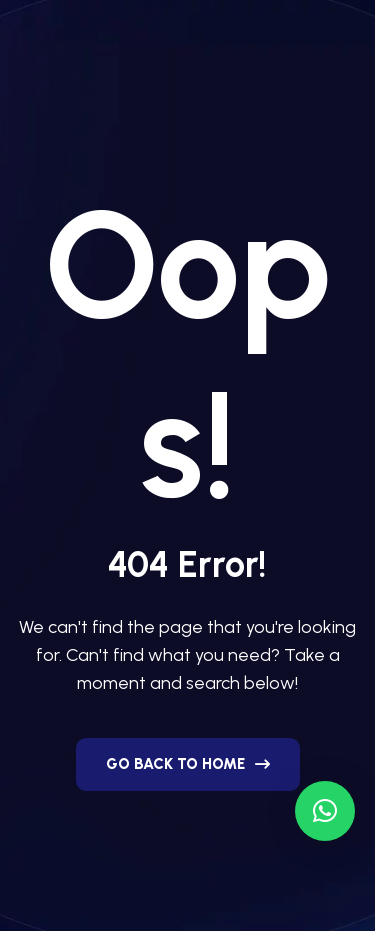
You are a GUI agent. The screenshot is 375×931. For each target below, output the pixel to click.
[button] (325, 811)
